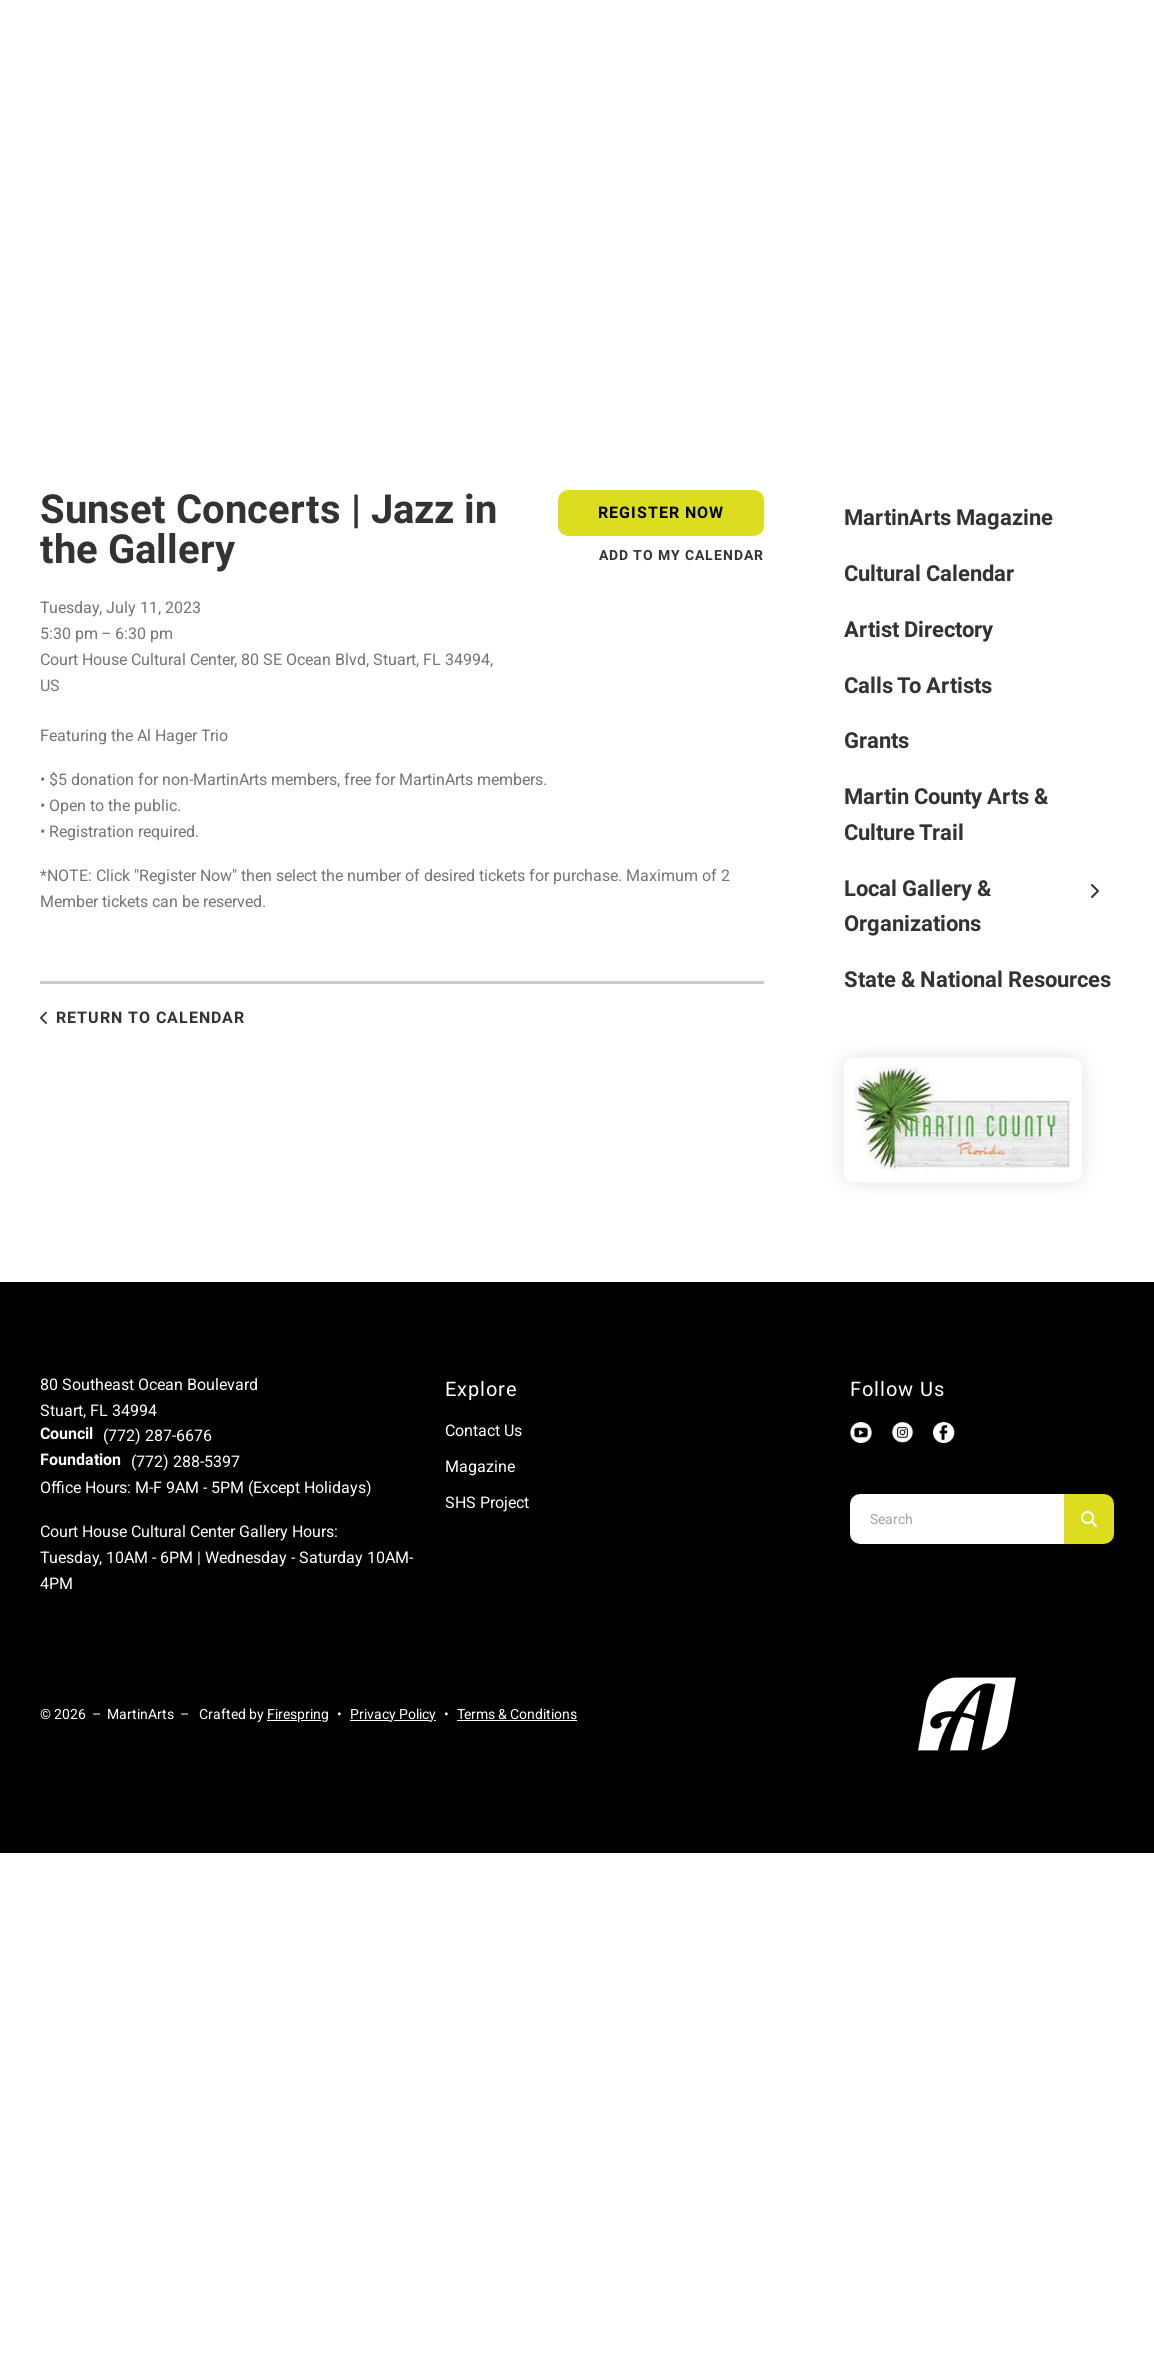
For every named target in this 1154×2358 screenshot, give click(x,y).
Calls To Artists (918, 685)
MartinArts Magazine (948, 517)
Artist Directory (918, 629)
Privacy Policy (393, 1714)
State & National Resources (977, 979)
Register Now (661, 512)
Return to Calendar (150, 1017)
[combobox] (957, 1519)
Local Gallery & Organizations (979, 906)
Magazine (480, 1466)
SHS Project (487, 1502)
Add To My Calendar (681, 555)
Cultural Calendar (929, 573)
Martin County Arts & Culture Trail (946, 814)
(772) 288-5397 (185, 1461)
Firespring (298, 1714)
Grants (876, 740)
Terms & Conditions (517, 1714)
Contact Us (483, 1430)
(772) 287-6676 (157, 1435)
